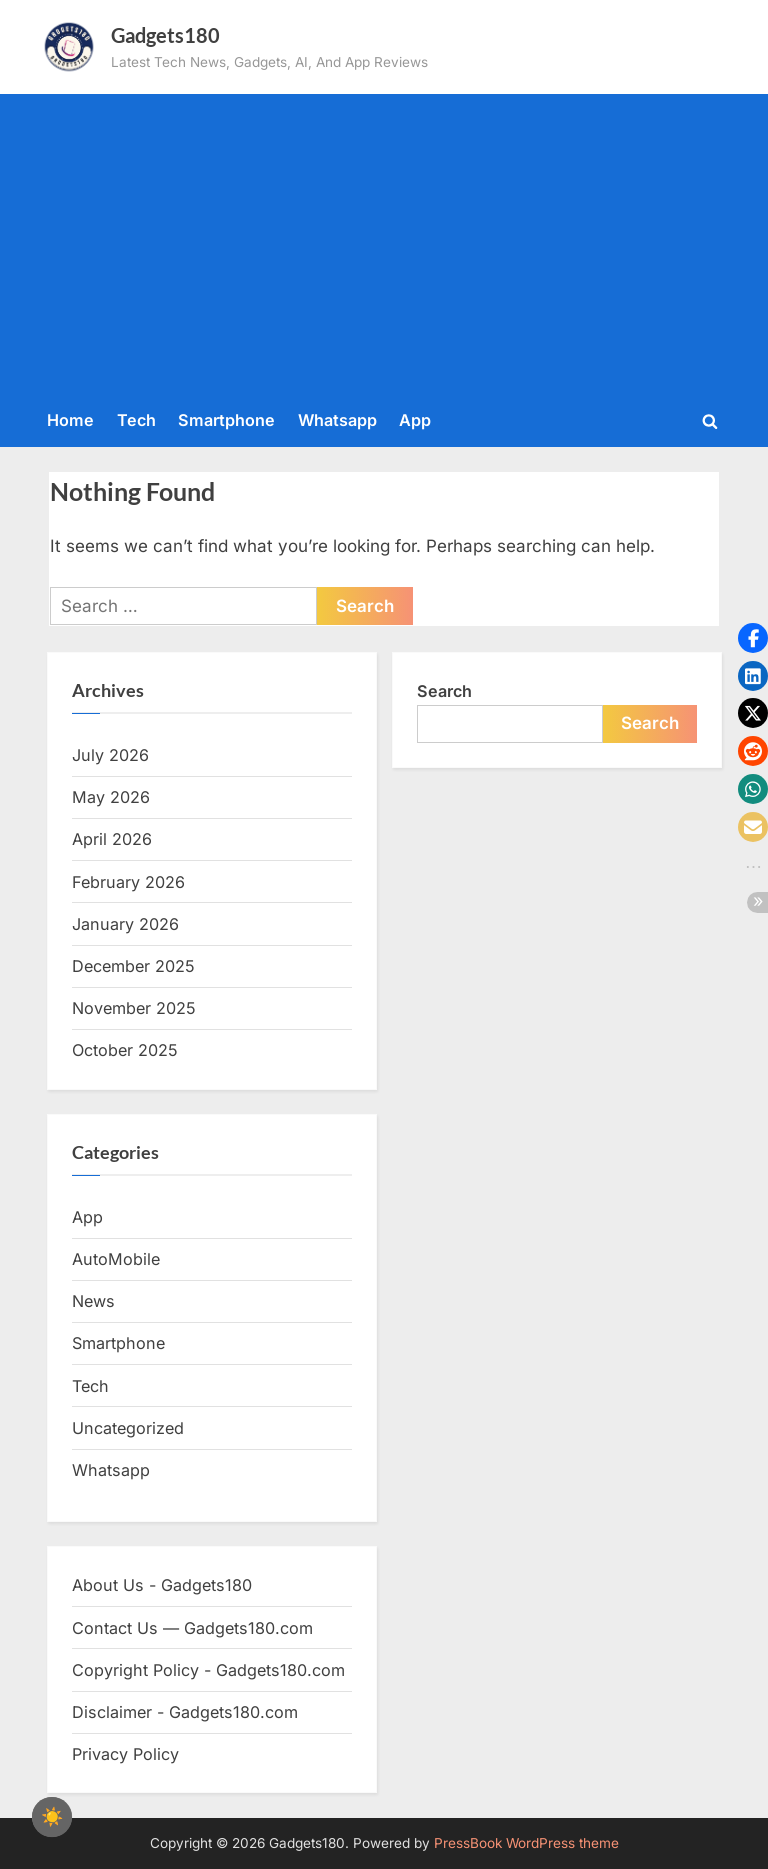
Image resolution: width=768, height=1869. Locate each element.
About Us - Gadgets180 (162, 1585)
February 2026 (128, 882)
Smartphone (226, 420)
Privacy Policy (125, 1754)
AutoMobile (116, 1259)
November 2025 (134, 1008)
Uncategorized (128, 1428)
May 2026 (111, 797)
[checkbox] (52, 1817)
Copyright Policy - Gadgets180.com (208, 1670)
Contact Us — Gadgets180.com (192, 1628)
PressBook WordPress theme (526, 1843)
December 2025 (133, 966)
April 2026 (112, 839)
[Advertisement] (384, 248)
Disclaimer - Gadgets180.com (185, 1712)
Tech (136, 420)
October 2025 (125, 1050)
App (415, 420)
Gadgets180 (165, 35)
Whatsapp (337, 420)
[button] (753, 638)
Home (70, 420)
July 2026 (110, 755)
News (93, 1301)
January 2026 (125, 924)
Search (444, 691)
